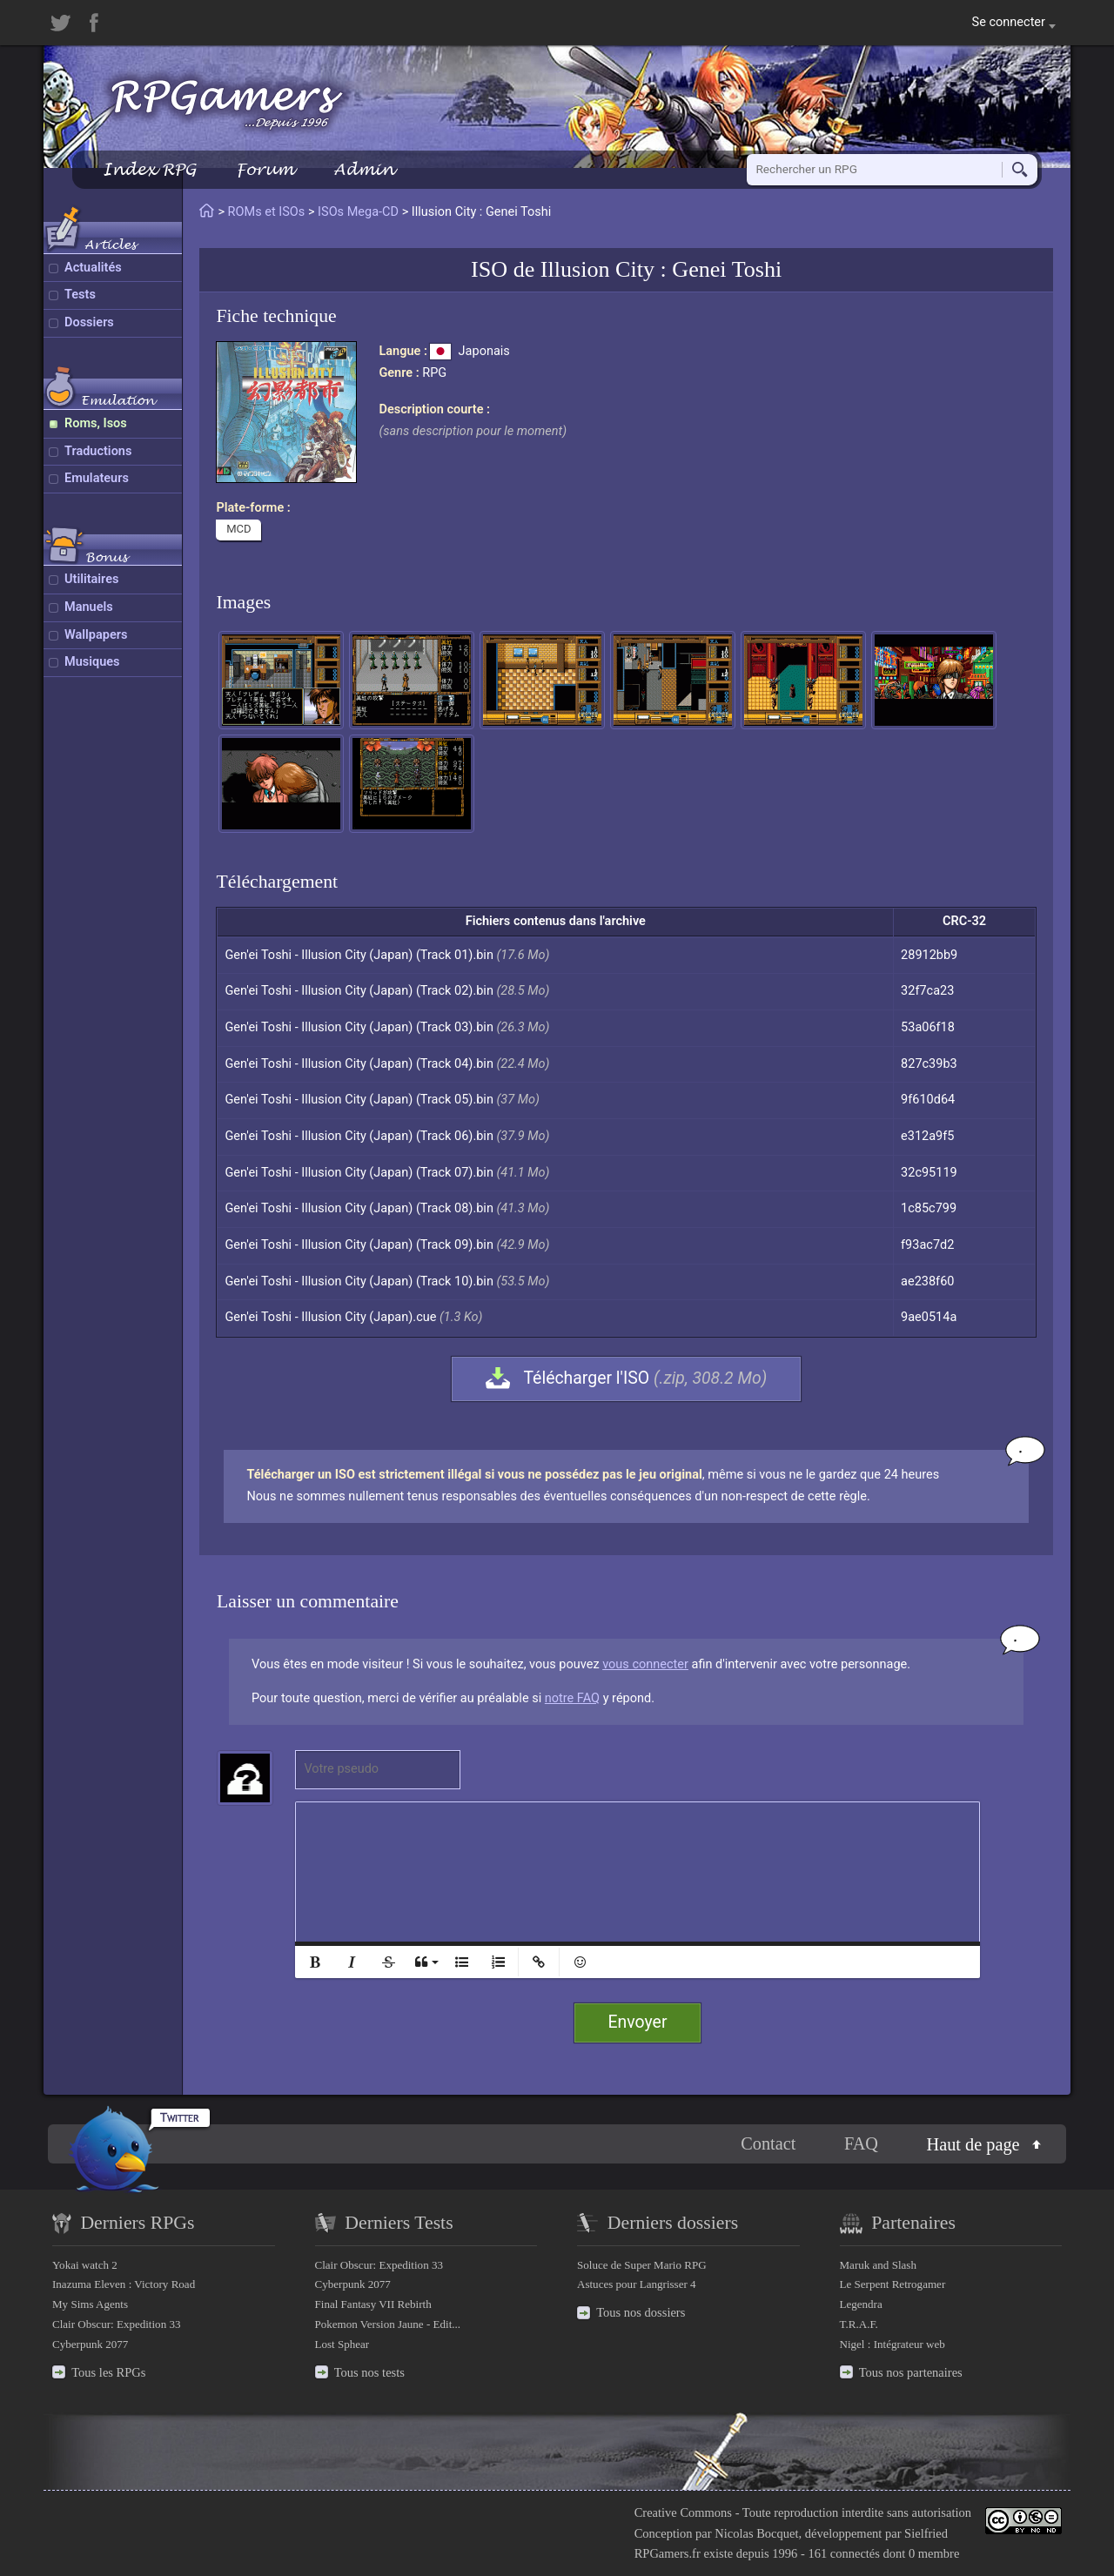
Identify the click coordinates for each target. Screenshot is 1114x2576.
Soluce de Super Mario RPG (642, 2264)
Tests (80, 294)
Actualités (93, 267)
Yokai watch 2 (84, 2264)
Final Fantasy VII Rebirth (373, 2304)
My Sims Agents (90, 2304)
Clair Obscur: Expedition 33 (116, 2324)
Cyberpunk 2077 (90, 2344)
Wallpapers (95, 634)
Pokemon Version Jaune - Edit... (388, 2324)
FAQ (861, 2143)
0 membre (934, 2553)
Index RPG (149, 169)
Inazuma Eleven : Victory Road (123, 2284)
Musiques (92, 661)
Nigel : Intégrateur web (892, 2344)
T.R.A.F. (859, 2324)
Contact (768, 2143)
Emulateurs (96, 478)
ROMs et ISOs (266, 212)
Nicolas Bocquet (756, 2533)
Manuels (88, 607)
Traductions (97, 451)
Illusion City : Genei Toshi (661, 269)
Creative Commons (683, 2512)
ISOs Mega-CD (358, 212)
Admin (363, 169)
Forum (264, 169)
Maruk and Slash (878, 2264)
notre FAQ (572, 1698)
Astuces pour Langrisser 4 (636, 2284)
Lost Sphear (342, 2344)
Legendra (861, 2304)
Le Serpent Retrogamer (893, 2284)
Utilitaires (91, 579)
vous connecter (645, 1664)
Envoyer (638, 2022)
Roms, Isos (95, 423)
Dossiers (89, 322)
